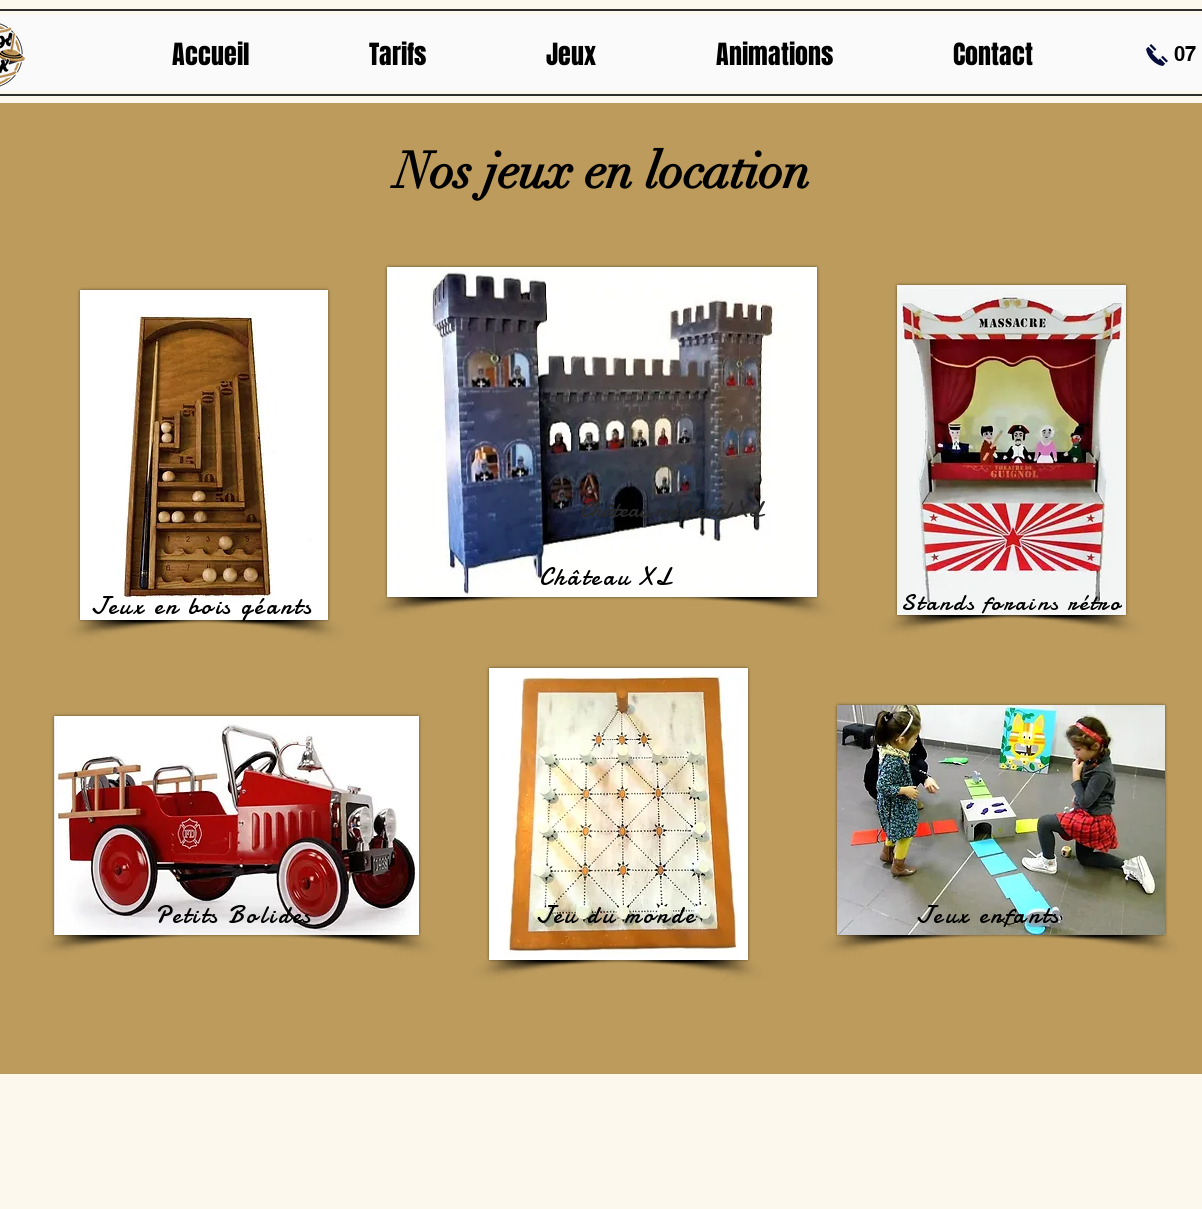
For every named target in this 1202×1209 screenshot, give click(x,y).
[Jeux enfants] (990, 915)
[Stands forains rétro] (1013, 602)
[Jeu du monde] (618, 915)
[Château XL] (608, 577)
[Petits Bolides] (236, 915)
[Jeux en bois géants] (204, 606)
